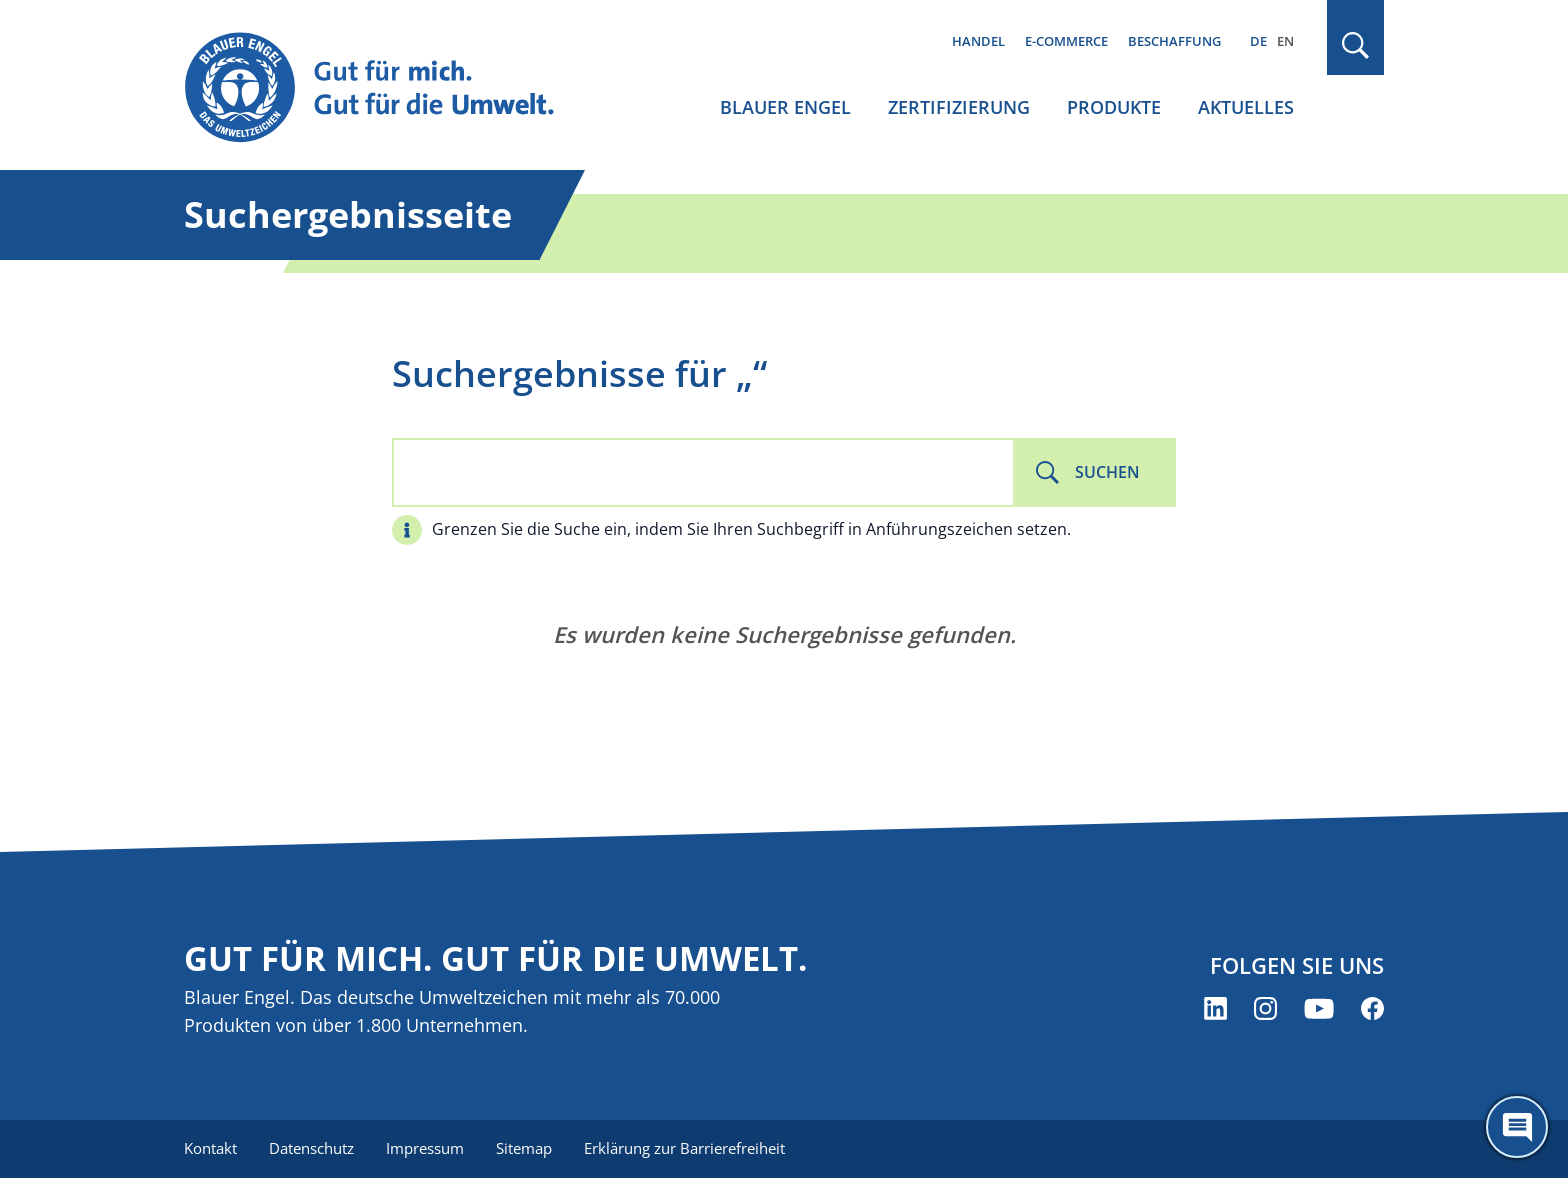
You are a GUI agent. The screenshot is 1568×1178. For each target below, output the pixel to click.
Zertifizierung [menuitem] (959, 107)
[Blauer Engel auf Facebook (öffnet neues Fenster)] (1372, 1008)
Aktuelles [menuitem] (1246, 107)
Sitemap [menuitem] (524, 1148)
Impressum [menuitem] (425, 1148)
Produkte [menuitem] (1114, 107)
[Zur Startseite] (388, 88)
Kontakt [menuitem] (210, 1148)
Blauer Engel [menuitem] (785, 107)
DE (1258, 41)
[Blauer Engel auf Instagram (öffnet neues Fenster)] (1265, 1008)
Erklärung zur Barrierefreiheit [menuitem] (684, 1148)
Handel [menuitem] (978, 41)
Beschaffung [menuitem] (1174, 41)
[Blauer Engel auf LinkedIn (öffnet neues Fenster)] (1215, 1008)
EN (1285, 41)
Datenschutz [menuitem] (311, 1148)
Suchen (1107, 472)
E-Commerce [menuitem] (1066, 41)
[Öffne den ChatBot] (1517, 1127)
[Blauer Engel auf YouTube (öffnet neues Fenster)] (1319, 1008)
